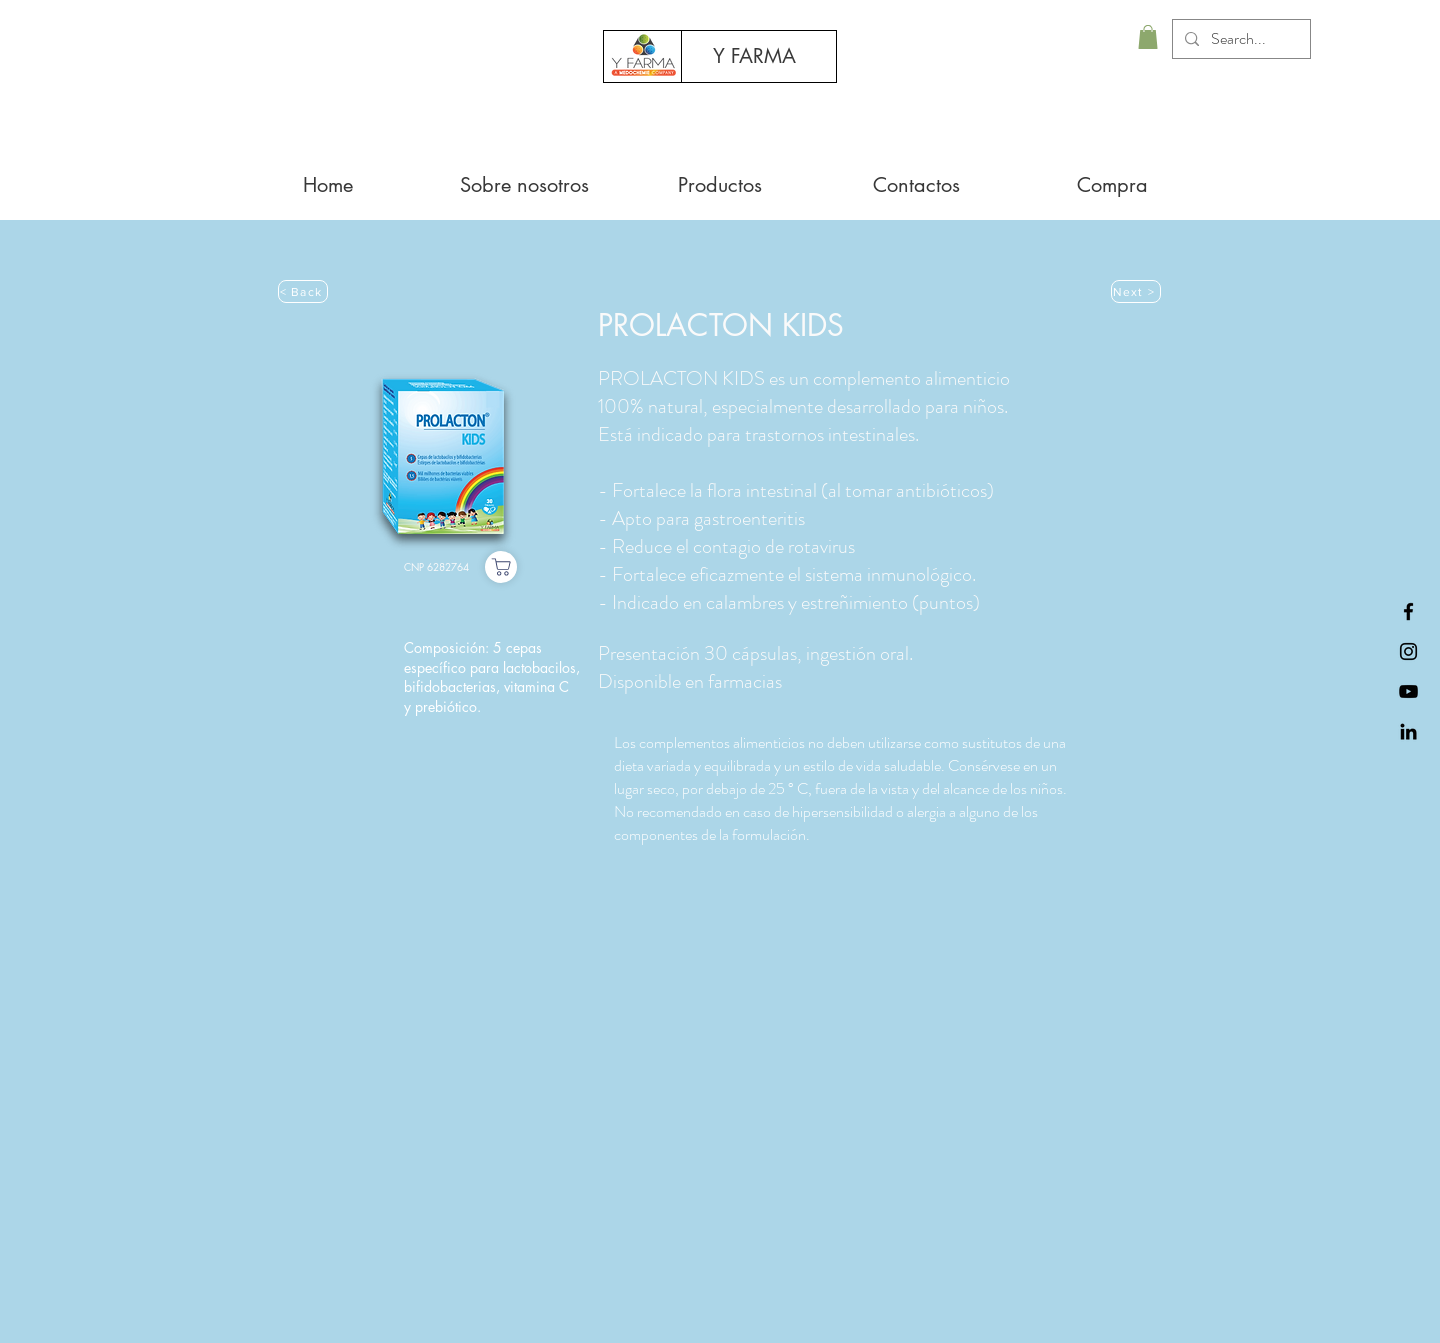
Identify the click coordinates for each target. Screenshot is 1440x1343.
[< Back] (303, 291)
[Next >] (1136, 291)
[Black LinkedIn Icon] (1408, 731)
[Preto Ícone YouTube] (1408, 691)
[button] (1148, 37)
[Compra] (501, 567)
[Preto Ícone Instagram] (1408, 651)
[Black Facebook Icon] (1408, 611)
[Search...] (1239, 39)
